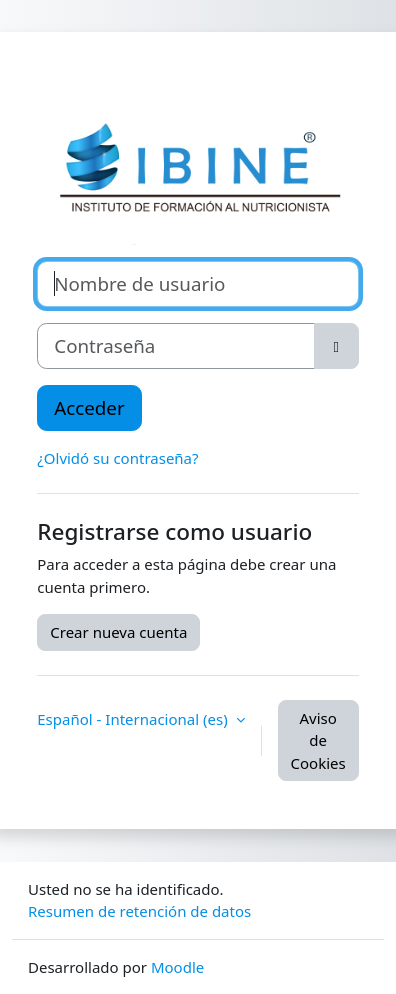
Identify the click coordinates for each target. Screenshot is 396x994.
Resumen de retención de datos (139, 911)
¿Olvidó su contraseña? (117, 458)
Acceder (89, 407)
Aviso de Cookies (318, 740)
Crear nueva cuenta (118, 632)
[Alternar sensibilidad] (336, 346)
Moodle (177, 967)
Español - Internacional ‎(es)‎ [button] (134, 719)
